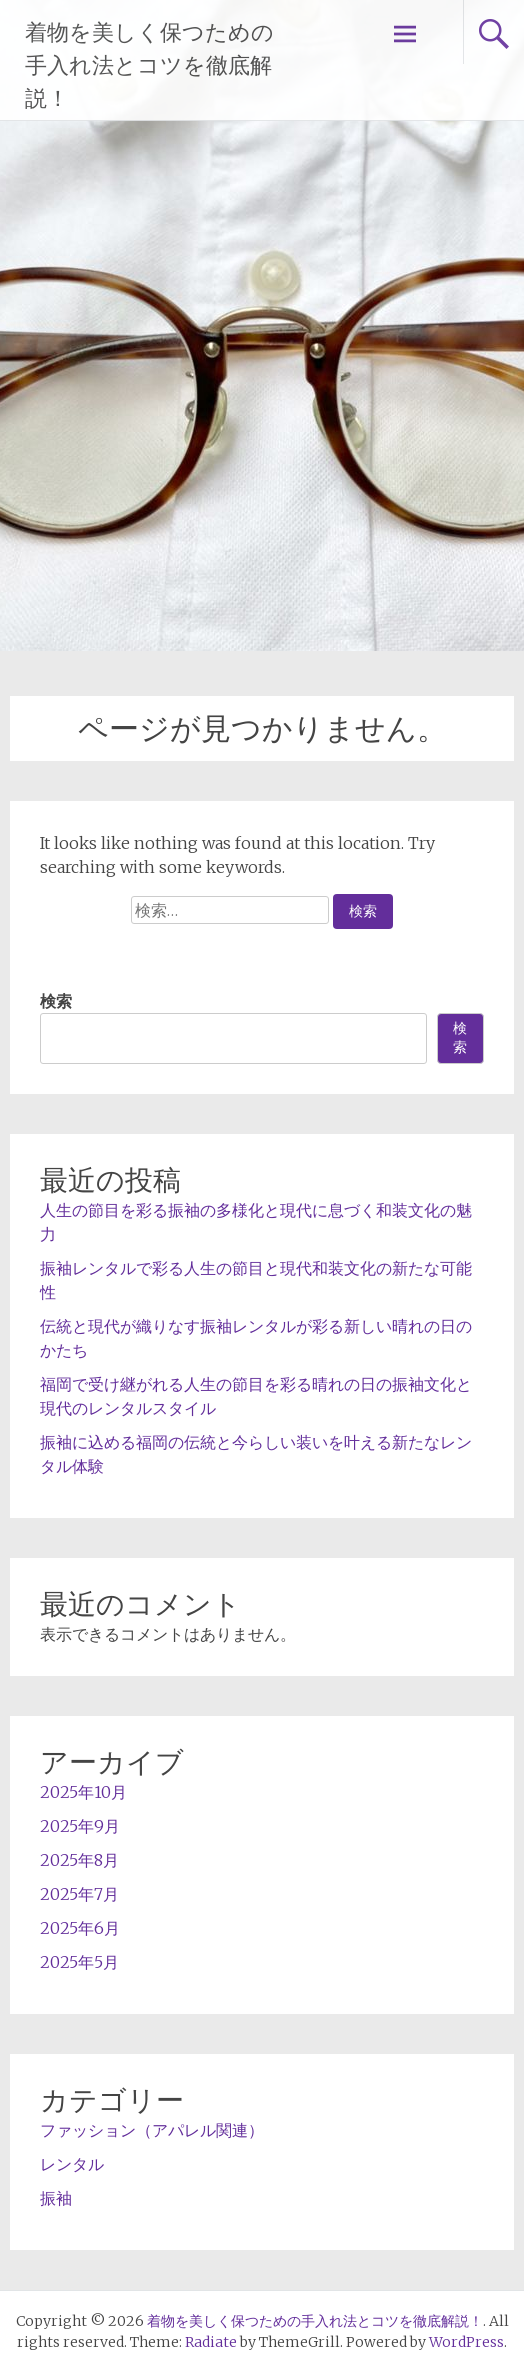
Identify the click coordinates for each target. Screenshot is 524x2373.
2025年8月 (79, 1860)
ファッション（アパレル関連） (152, 2130)
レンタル (72, 2164)
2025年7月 (79, 1894)
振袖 (56, 2198)
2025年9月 (80, 1826)
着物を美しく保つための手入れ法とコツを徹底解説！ (149, 65)
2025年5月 (79, 1962)
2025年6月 (80, 1928)
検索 (56, 1001)
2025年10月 (83, 1792)
